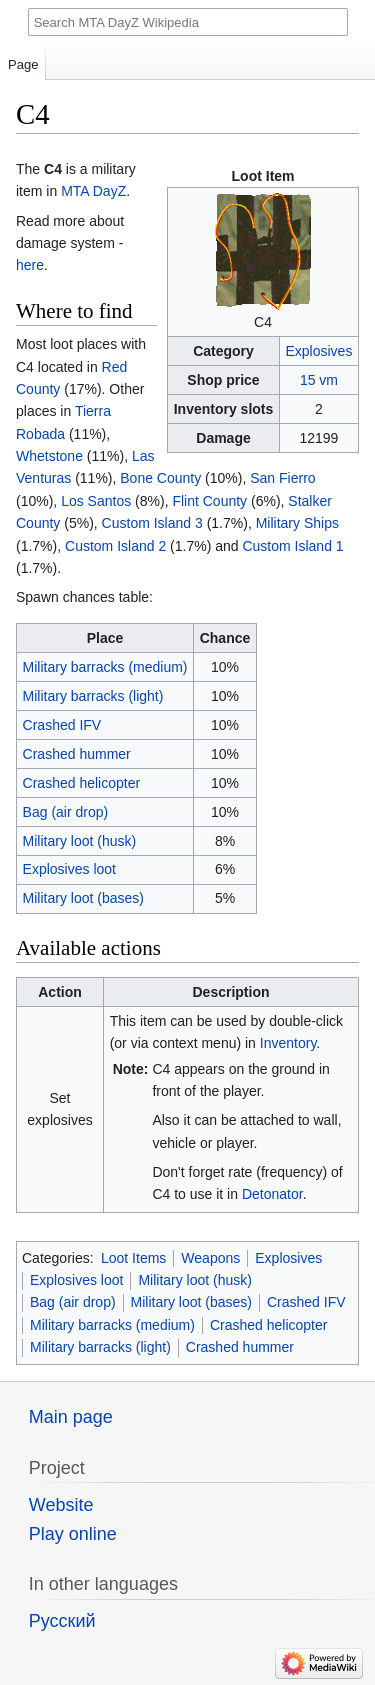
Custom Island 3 (152, 523)
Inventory (288, 1043)
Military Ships (297, 523)
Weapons (210, 1258)
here (30, 265)
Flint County (209, 501)
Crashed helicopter (82, 783)
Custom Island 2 (115, 546)
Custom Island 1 (292, 546)
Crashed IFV (62, 725)
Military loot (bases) (83, 898)
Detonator (272, 1194)
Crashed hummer (77, 754)
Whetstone (49, 456)
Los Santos (96, 501)
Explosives (318, 351)
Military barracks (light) (93, 696)
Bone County (160, 478)
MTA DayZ (93, 191)
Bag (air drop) (66, 812)
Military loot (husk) (80, 841)
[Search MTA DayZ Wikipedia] (188, 22)
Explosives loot (69, 869)
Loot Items (133, 1258)
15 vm (319, 380)
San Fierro (282, 478)
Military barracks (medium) (105, 667)
